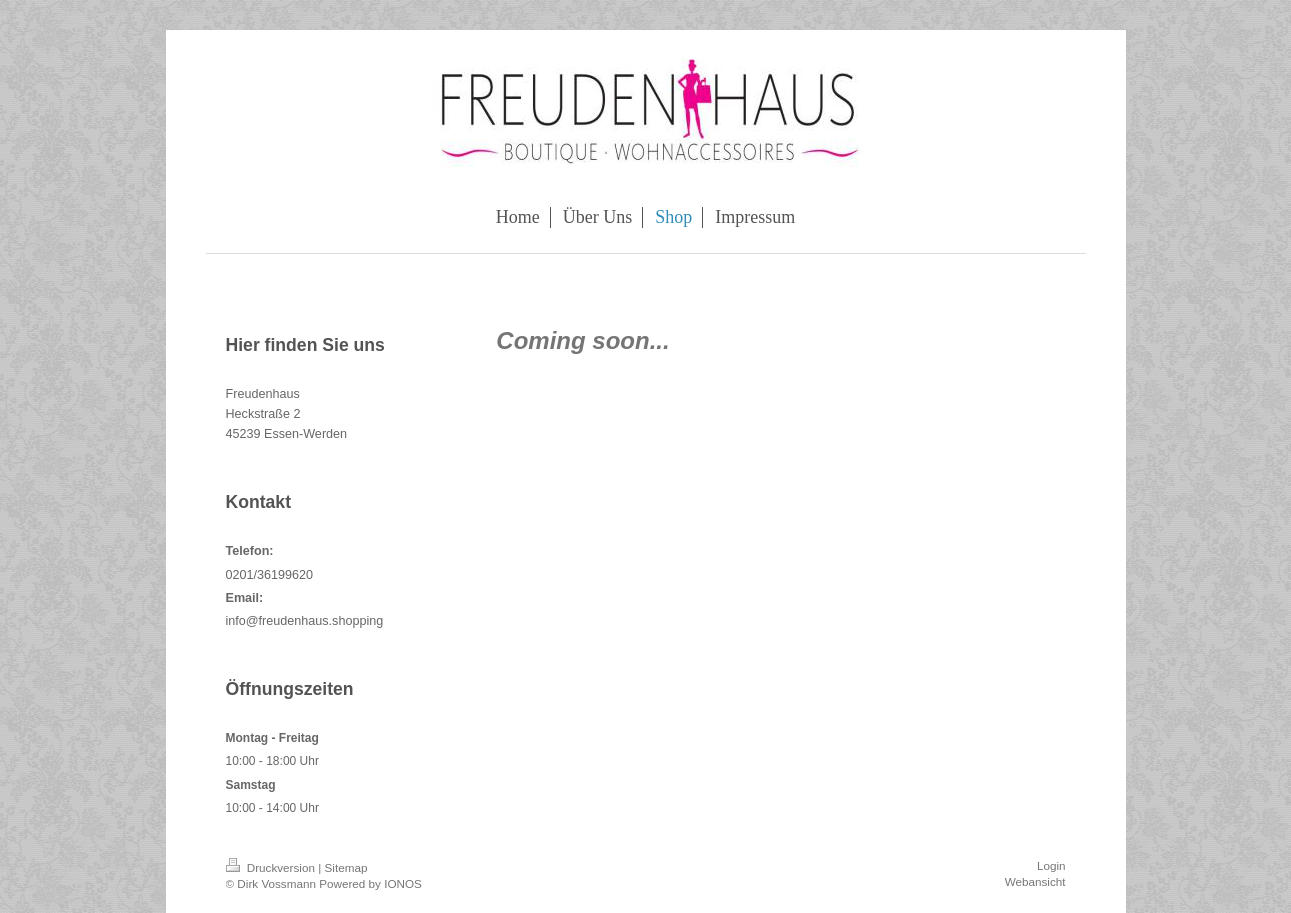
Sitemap (346, 867)
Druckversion (272, 867)
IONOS (403, 883)
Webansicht (1035, 881)
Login (1051, 865)
